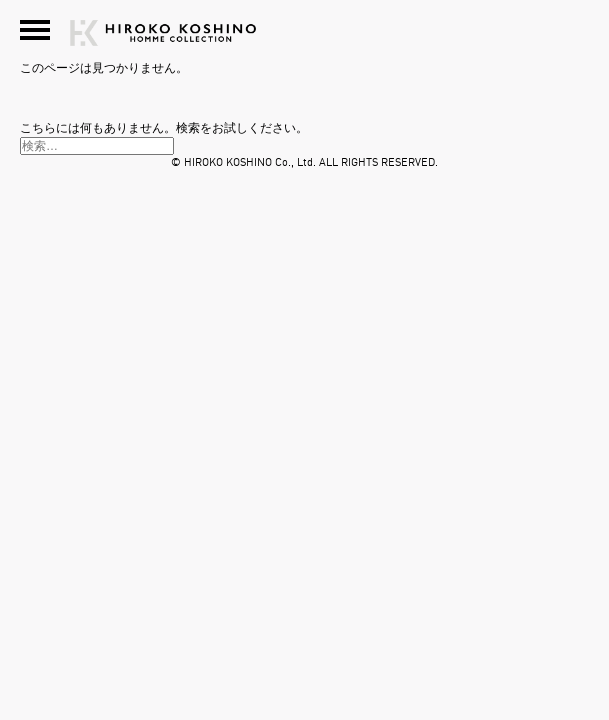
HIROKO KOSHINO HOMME (496, 41)
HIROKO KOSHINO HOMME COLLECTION (163, 41)
